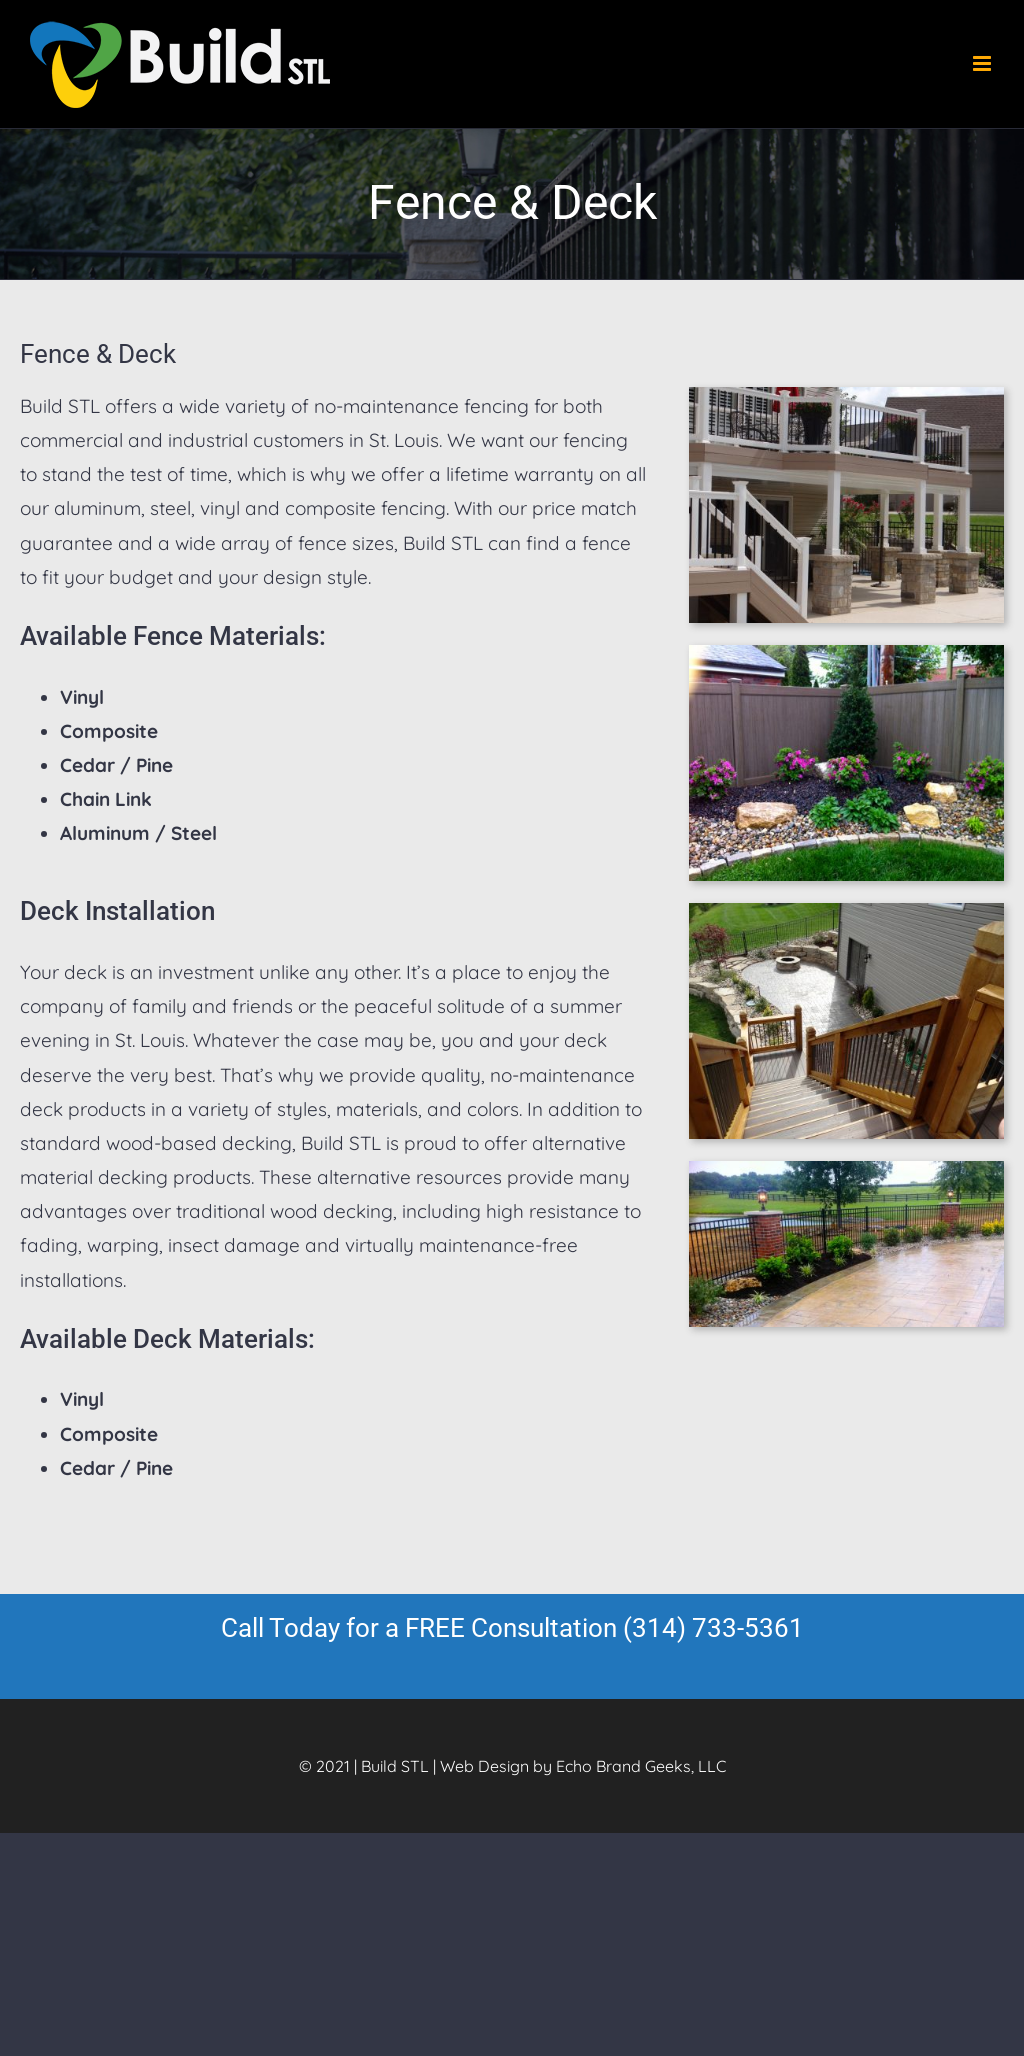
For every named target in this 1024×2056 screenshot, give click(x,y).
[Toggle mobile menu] (983, 63)
